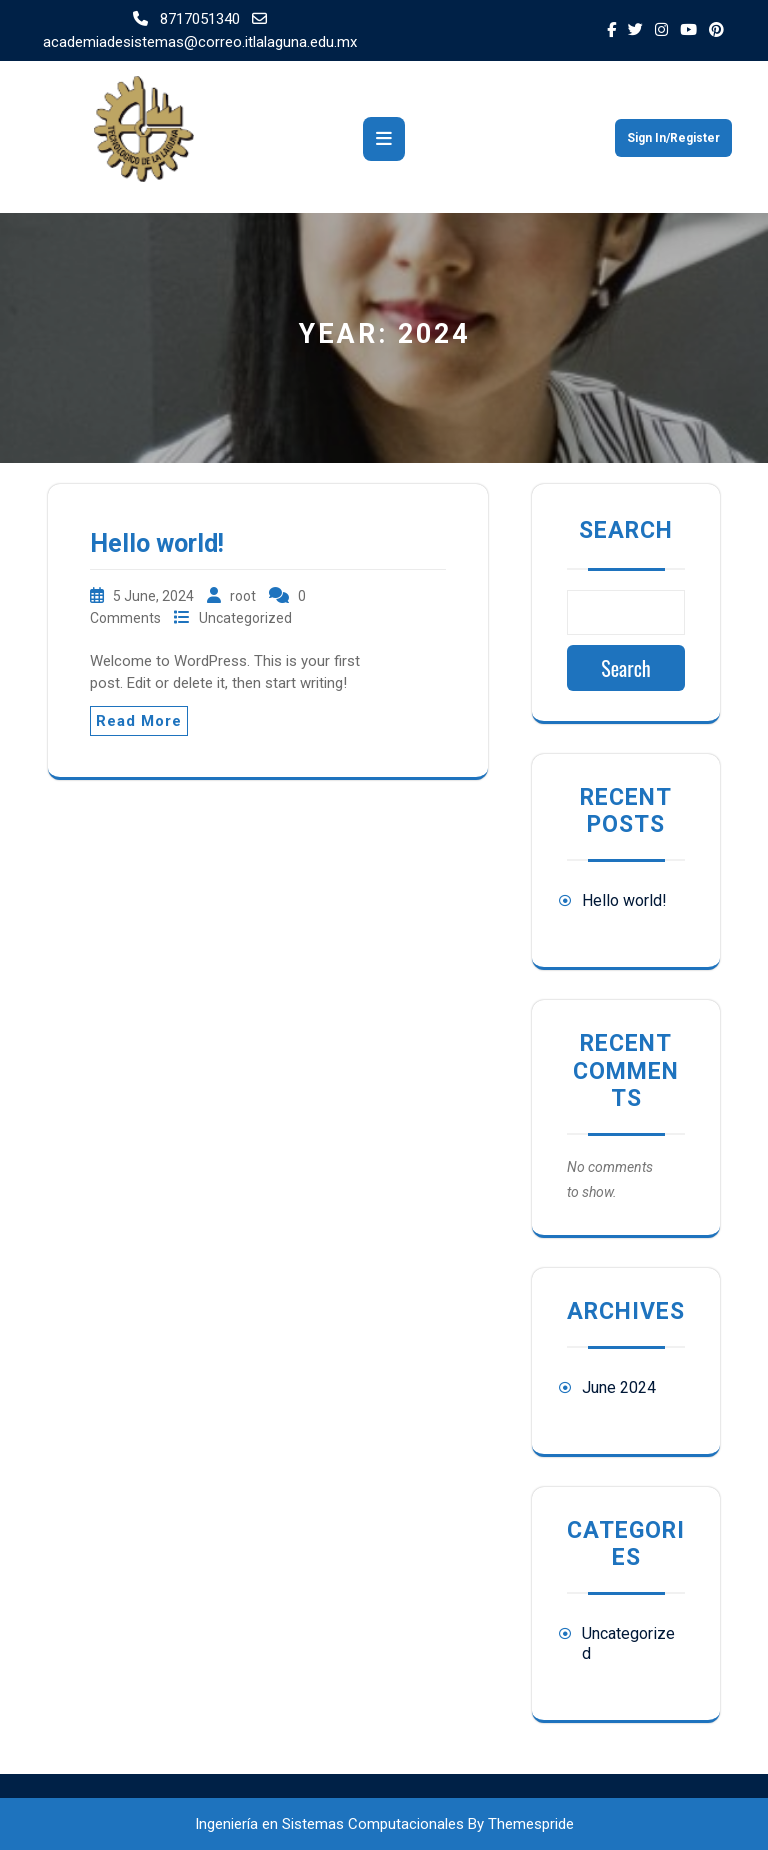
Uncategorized (245, 618)
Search (626, 530)
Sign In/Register (673, 138)
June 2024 (619, 1387)
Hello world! (157, 543)
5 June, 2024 (155, 596)
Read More (139, 721)
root (244, 596)
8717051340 (188, 19)
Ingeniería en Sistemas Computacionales (329, 1824)
